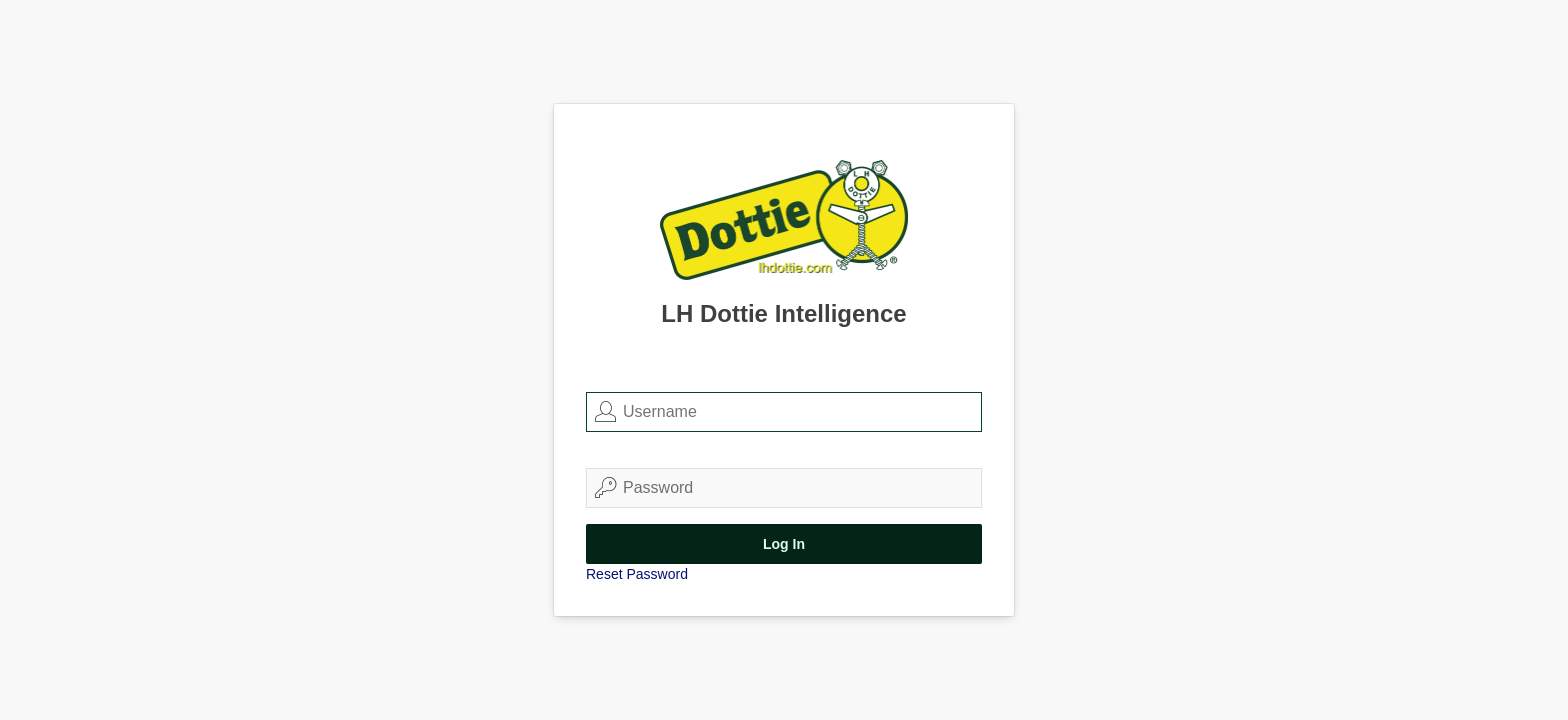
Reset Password (637, 574)
